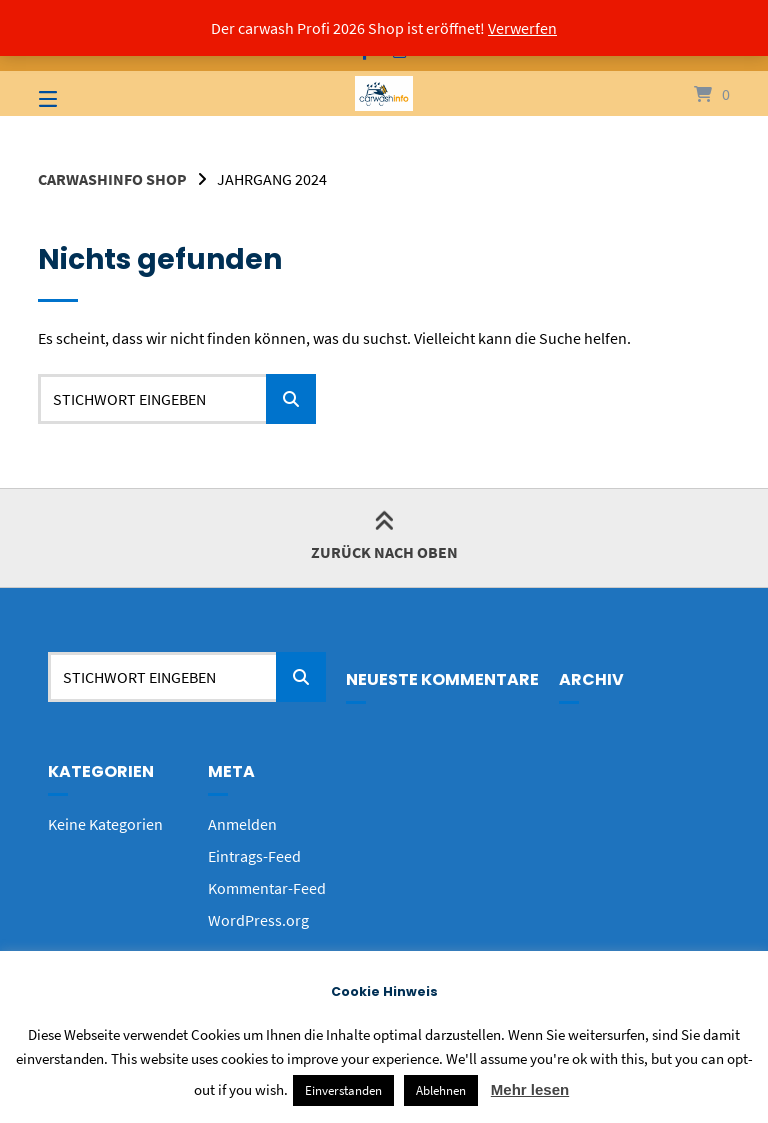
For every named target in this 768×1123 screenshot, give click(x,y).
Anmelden (242, 824)
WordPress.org (258, 920)
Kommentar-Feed (267, 888)
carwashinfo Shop (112, 179)
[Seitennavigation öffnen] (83, 93)
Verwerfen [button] (522, 28)
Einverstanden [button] (343, 1090)
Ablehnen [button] (441, 1090)
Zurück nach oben (384, 537)
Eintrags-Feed (254, 856)
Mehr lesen (530, 1089)
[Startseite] (384, 93)
